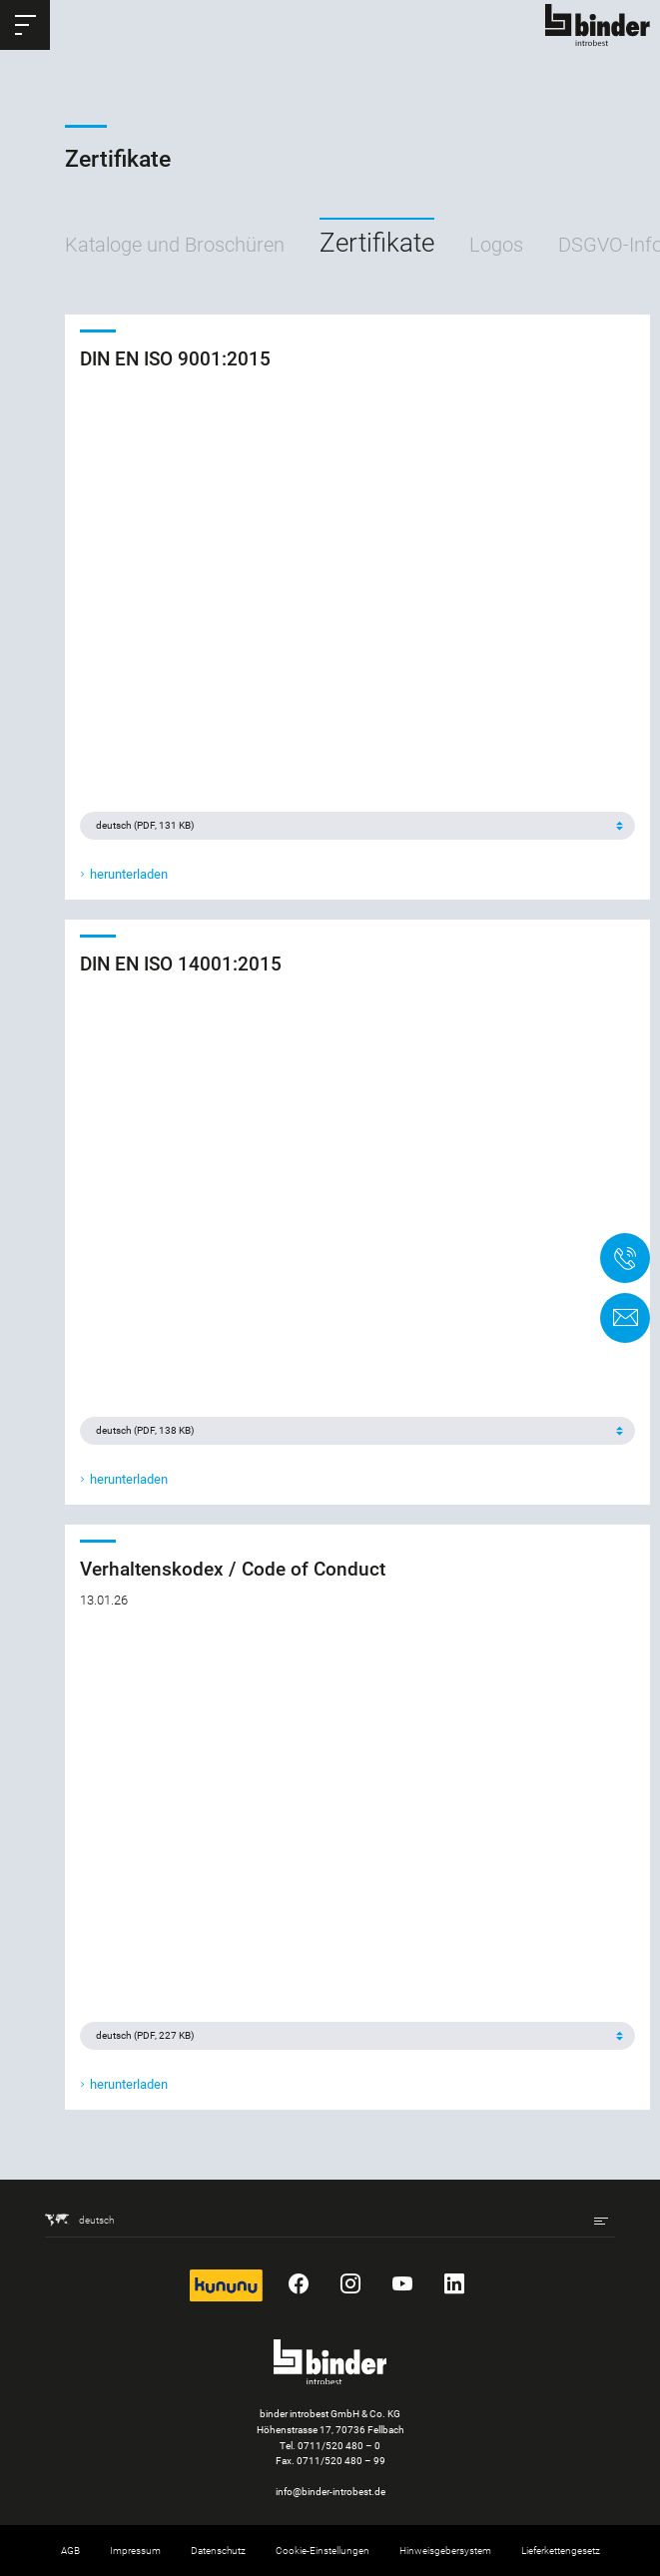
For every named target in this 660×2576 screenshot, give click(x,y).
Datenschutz (218, 2550)
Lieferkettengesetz (560, 2550)
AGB (70, 2550)
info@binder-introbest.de (330, 2491)
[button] (25, 25)
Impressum (135, 2550)
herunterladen (129, 874)
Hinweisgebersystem (445, 2550)
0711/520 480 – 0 (339, 2445)
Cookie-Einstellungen (322, 2550)
